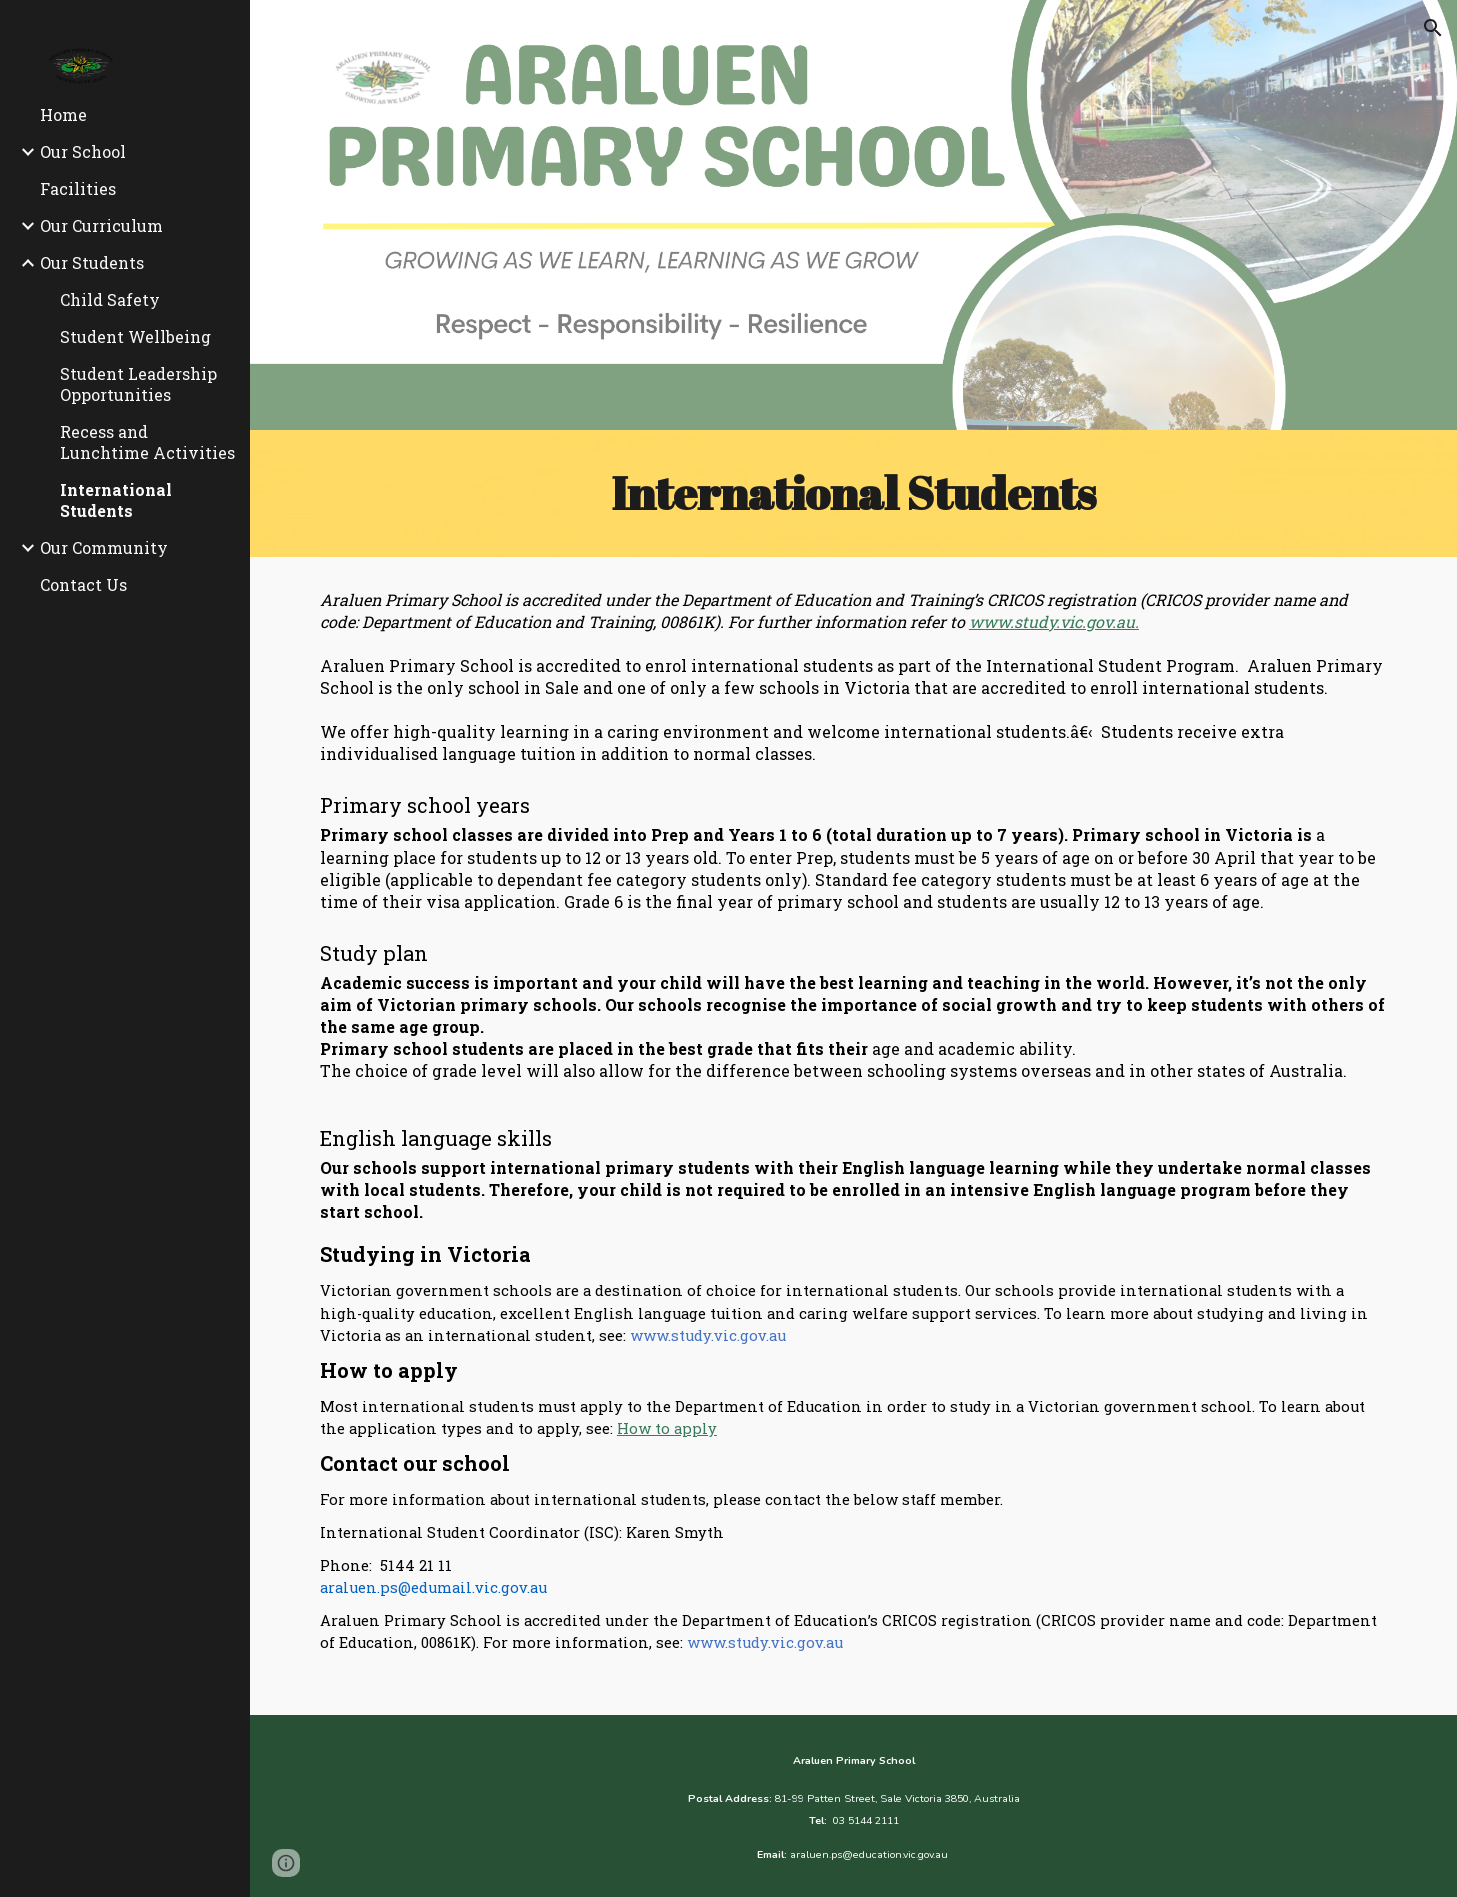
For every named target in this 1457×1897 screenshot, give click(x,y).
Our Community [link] (104, 547)
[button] (1433, 28)
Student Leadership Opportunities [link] (138, 384)
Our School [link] (83, 151)
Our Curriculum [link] (101, 225)
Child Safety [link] (110, 299)
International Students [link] (116, 500)
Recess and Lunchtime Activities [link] (147, 442)
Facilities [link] (78, 188)
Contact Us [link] (83, 584)
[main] (853, 493)
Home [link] (63, 114)
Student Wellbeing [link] (135, 336)
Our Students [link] (92, 262)
